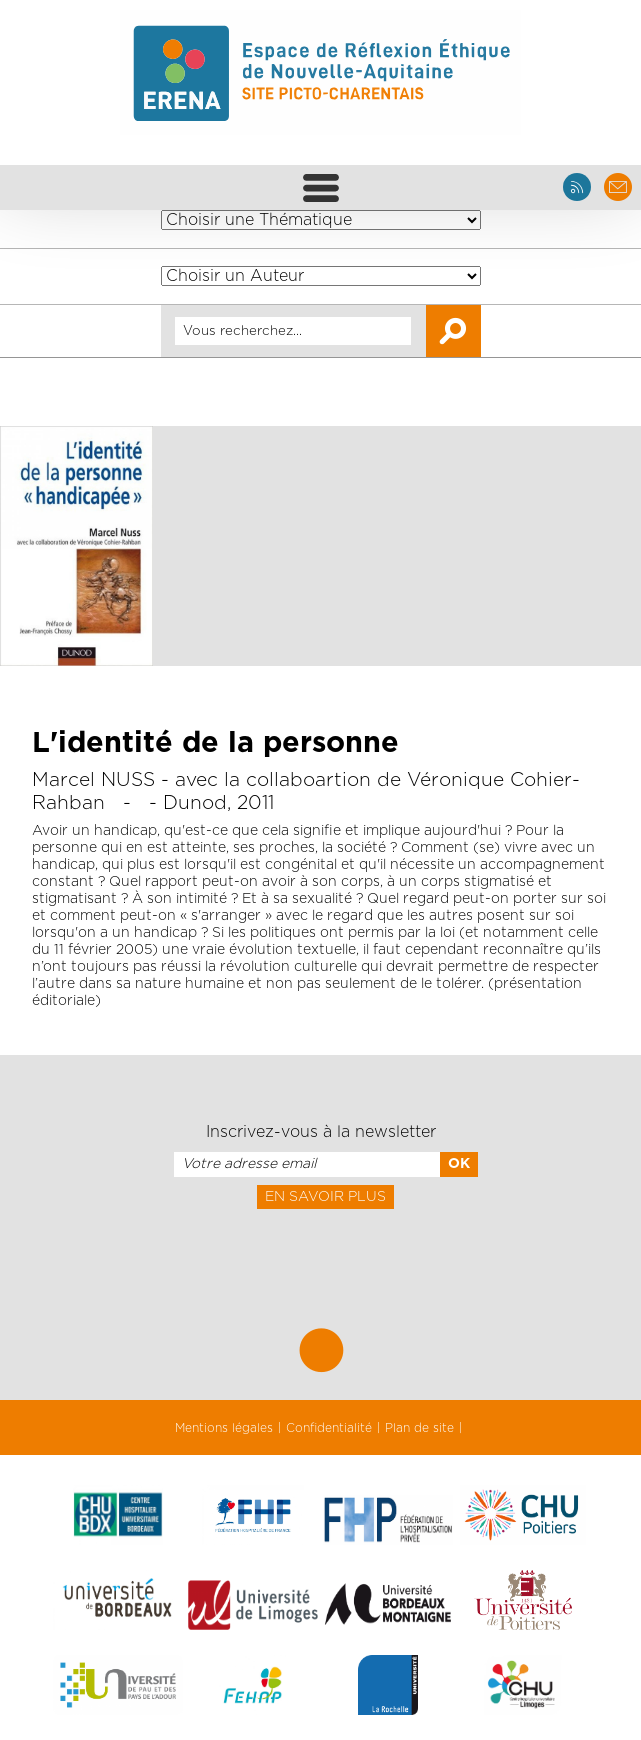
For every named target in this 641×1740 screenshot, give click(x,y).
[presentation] (320, 1253)
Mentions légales (224, 1428)
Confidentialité (329, 1428)
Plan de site (419, 1428)
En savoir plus (325, 1197)
